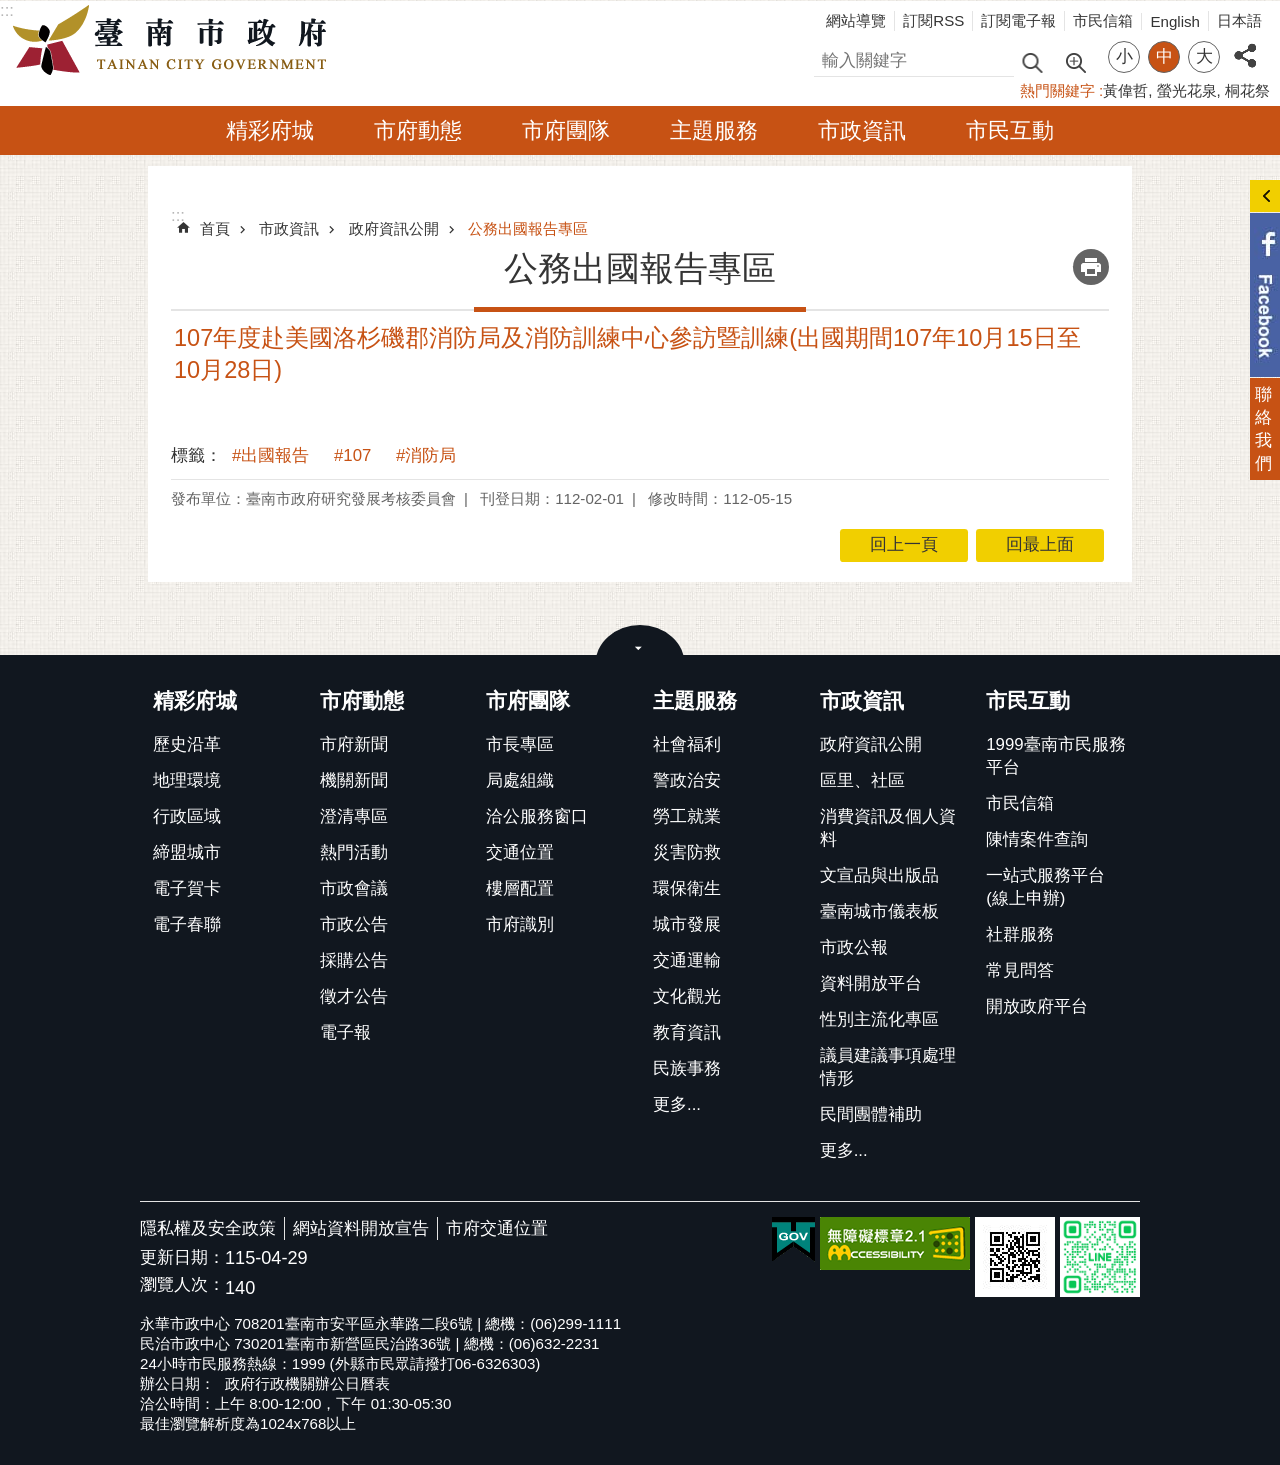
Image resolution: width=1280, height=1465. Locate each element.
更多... (677, 1104)
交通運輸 (687, 960)
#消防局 (426, 455)
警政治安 (687, 780)
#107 (352, 455)
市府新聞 (354, 744)
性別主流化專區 (879, 1019)
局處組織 (520, 780)
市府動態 (418, 130)
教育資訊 (687, 1032)
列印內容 (1091, 267)
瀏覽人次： (182, 1285)
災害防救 (687, 852)
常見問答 (1020, 970)
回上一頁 (904, 544)
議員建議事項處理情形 (888, 1067)
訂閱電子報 (1018, 20)
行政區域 (187, 816)
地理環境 (187, 780)
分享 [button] (1245, 44)
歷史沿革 (187, 744)
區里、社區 (862, 780)
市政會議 (354, 888)
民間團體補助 (871, 1114)
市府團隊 (566, 130)
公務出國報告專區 (528, 228)
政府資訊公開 (394, 228)
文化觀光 (687, 996)
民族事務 (687, 1068)
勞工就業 (687, 816)
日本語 (1239, 20)
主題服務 (714, 130)
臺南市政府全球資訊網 (175, 41)
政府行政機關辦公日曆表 (307, 1383)
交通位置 (520, 852)
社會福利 (687, 744)
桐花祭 (1247, 90)
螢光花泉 (1187, 90)
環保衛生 (687, 888)
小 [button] (1124, 56)
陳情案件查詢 (1037, 839)
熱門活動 (354, 852)
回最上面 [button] (1040, 544)
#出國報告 (270, 455)
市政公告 (354, 924)
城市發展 (687, 924)
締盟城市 (187, 852)
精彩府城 (270, 130)
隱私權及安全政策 (208, 1228)
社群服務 (1020, 934)
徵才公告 (354, 996)
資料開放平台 (871, 983)
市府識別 (520, 924)
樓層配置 (520, 888)
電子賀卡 (187, 888)
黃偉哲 (1125, 90)
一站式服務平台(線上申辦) (1045, 887)
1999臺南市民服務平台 (1055, 756)
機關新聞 (354, 780)
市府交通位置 (497, 1228)
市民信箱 (1103, 20)
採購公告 (354, 960)
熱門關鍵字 (1057, 90)
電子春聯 (187, 924)
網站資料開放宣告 (361, 1228)
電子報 (345, 1032)
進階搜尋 (1075, 61)
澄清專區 (354, 816)
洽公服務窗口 (537, 816)
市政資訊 (862, 130)
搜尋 (831, 57)
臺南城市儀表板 (879, 911)
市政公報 (854, 947)
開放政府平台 (1037, 1006)
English (1175, 21)
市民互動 (1010, 130)
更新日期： (182, 1257)
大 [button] (1204, 56)
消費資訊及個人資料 (888, 828)
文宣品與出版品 (879, 875)
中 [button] (1164, 56)
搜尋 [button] (1032, 61)
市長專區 (520, 744)
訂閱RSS (933, 20)
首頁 (215, 228)
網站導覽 (856, 20)
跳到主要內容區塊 (10, 10)
